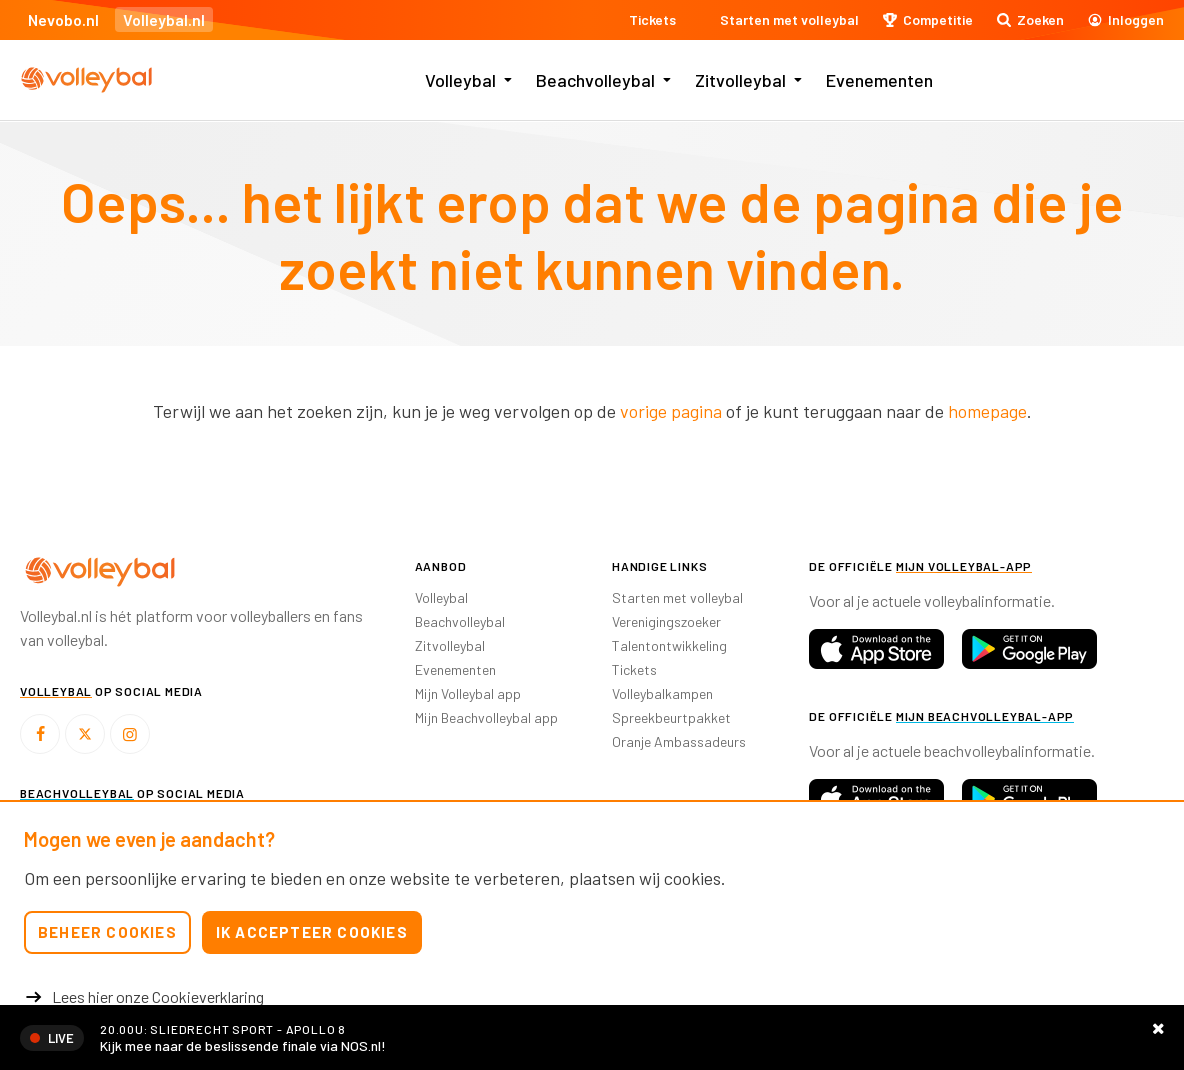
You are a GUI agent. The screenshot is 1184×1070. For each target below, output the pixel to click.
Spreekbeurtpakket (671, 717)
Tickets (634, 669)
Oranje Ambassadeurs (679, 741)
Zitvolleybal (740, 80)
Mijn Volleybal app (468, 693)
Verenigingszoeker (666, 621)
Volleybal (460, 80)
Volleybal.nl (164, 19)
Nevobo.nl (63, 19)
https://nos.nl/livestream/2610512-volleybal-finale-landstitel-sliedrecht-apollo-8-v (592, 1037)
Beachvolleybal (595, 80)
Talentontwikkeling (669, 645)
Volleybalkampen (662, 693)
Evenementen (879, 80)
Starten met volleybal (677, 597)
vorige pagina (671, 411)
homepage (987, 411)
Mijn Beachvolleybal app (486, 717)
